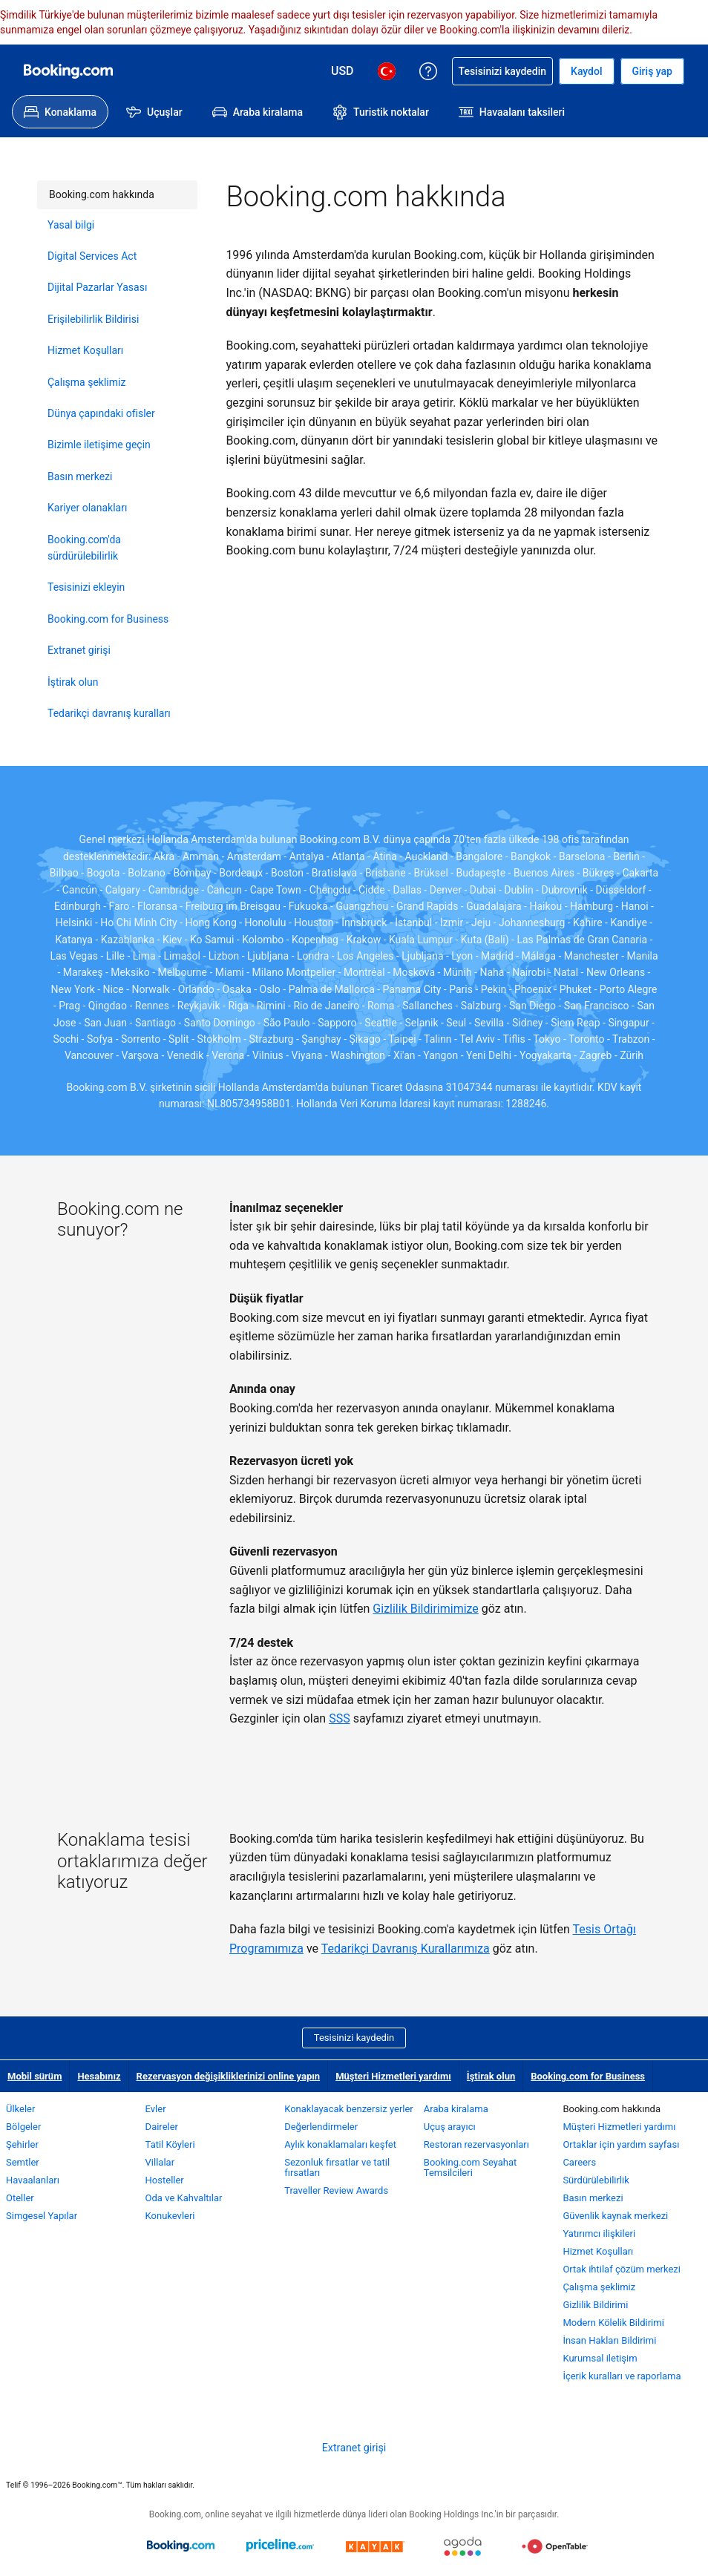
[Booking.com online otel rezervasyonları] (68, 71)
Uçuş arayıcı (450, 2126)
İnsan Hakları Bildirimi (609, 2340)
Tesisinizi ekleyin (86, 587)
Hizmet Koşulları (85, 350)
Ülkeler (20, 2108)
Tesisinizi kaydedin (354, 2037)
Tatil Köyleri (170, 2144)
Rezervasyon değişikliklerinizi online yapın (229, 2076)
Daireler (161, 2126)
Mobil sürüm (34, 2076)
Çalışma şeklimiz (86, 382)
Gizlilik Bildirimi (595, 2304)
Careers (579, 2162)
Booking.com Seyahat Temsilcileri (470, 2167)
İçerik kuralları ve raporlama (622, 2376)
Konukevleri (170, 2215)
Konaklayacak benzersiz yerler (348, 2108)
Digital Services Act (92, 256)
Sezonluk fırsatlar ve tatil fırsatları (337, 2167)
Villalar (159, 2162)
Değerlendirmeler (321, 2126)
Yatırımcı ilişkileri (599, 2233)
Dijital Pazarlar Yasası (97, 287)
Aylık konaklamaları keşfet (340, 2144)
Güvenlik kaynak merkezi (615, 2215)
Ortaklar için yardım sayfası (621, 2144)
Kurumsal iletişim (600, 2358)
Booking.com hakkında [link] (95, 190)
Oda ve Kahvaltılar (184, 2197)
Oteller (20, 2197)
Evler (155, 2108)
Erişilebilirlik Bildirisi (93, 319)
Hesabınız (98, 2076)
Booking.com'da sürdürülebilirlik (84, 548)
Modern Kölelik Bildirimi (613, 2322)
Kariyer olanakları (87, 508)
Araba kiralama (456, 2108)
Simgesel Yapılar (41, 2215)
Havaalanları (32, 2180)
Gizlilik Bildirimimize (425, 1609)
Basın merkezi (79, 476)
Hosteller (164, 2180)
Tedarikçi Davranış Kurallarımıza (405, 1948)
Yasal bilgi (70, 225)
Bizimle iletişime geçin (99, 444)
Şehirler (22, 2144)
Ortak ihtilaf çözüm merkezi (622, 2269)
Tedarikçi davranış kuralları (109, 713)
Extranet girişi (79, 650)
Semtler (22, 2162)
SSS (339, 1718)
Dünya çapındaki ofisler (101, 413)
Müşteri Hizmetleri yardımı (393, 2076)
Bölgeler (23, 2126)
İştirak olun (73, 682)
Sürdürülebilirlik (596, 2180)
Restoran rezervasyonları (476, 2144)
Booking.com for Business (107, 619)
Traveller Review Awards (336, 2190)
